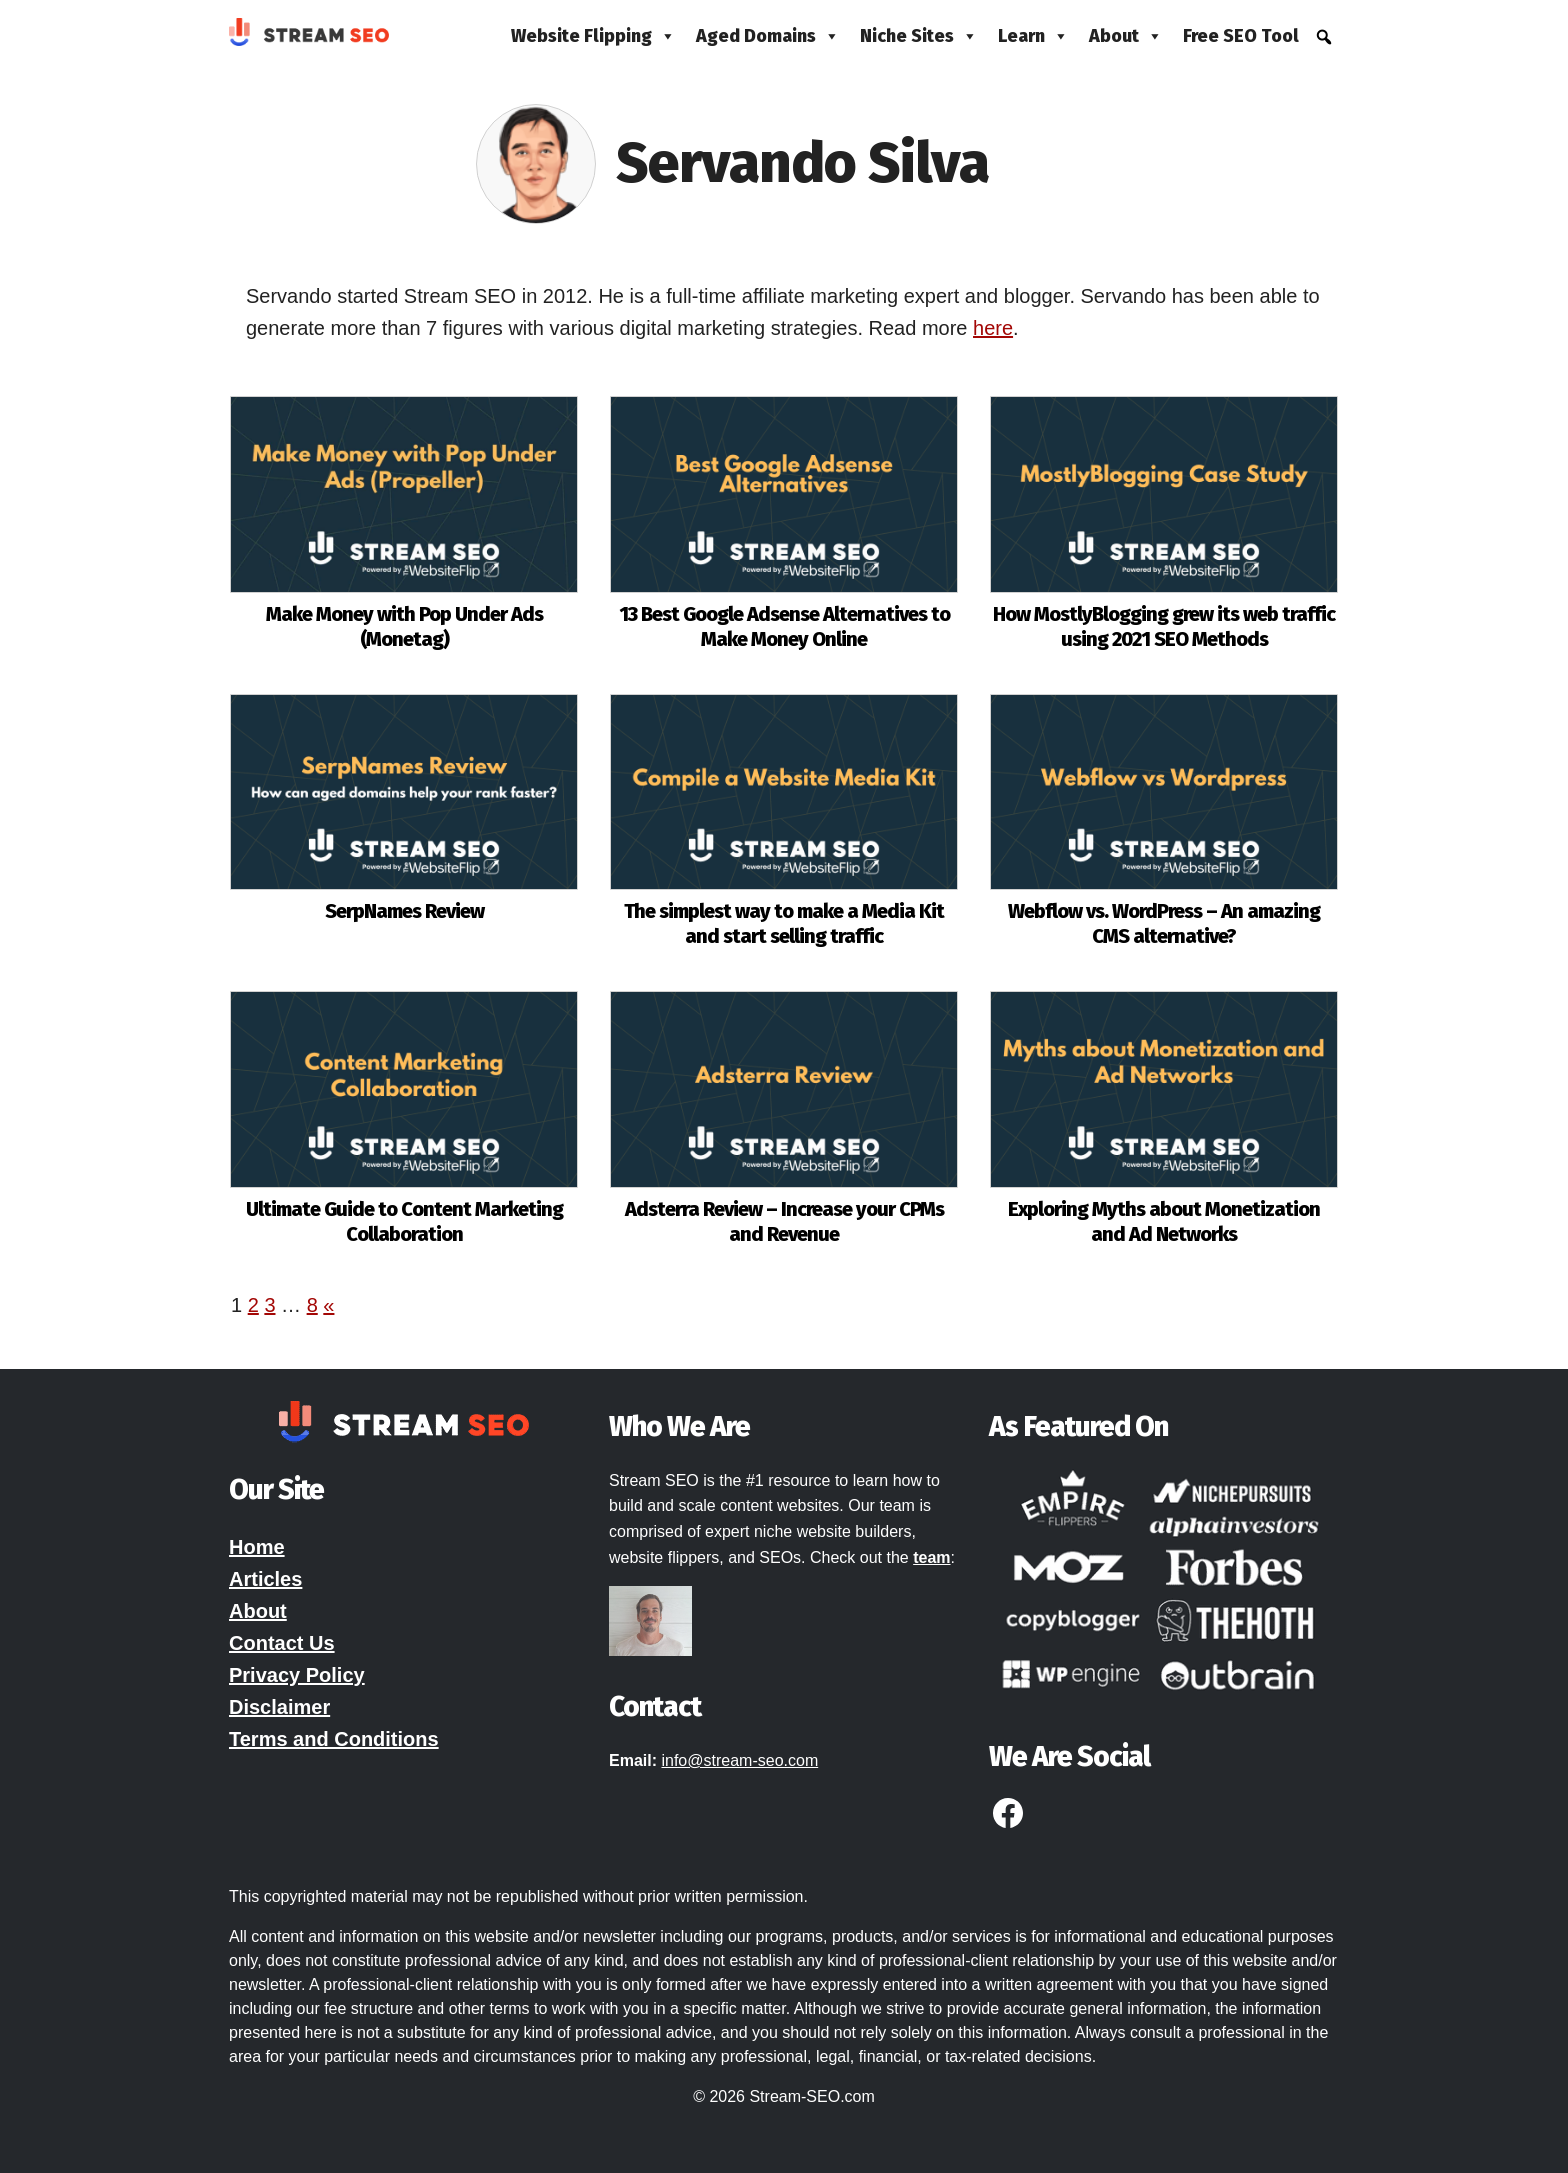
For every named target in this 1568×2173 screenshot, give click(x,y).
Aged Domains (768, 36)
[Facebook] (1008, 1821)
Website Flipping (593, 36)
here (993, 328)
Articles (265, 1579)
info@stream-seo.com (739, 1760)
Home (257, 1547)
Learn (1033, 36)
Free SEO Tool (1241, 36)
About (1126, 36)
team (931, 1557)
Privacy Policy (297, 1675)
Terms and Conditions (334, 1739)
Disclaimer (279, 1707)
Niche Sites (919, 36)
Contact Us (282, 1643)
